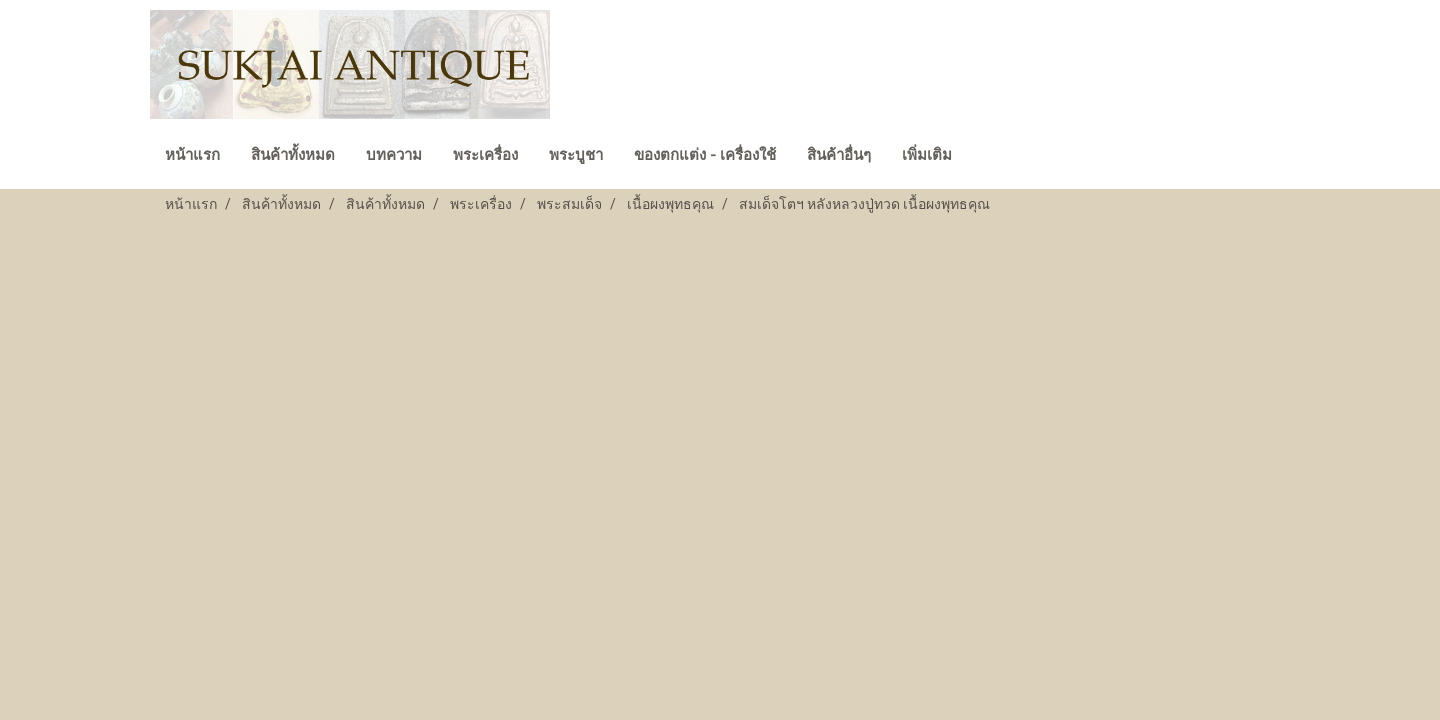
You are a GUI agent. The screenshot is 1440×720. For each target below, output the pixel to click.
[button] (985, 157)
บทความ (394, 155)
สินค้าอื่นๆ (839, 155)
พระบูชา (576, 155)
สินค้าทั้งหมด (293, 155)
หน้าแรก (192, 155)
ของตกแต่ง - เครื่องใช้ (705, 155)
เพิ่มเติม (927, 155)
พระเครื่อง (485, 155)
